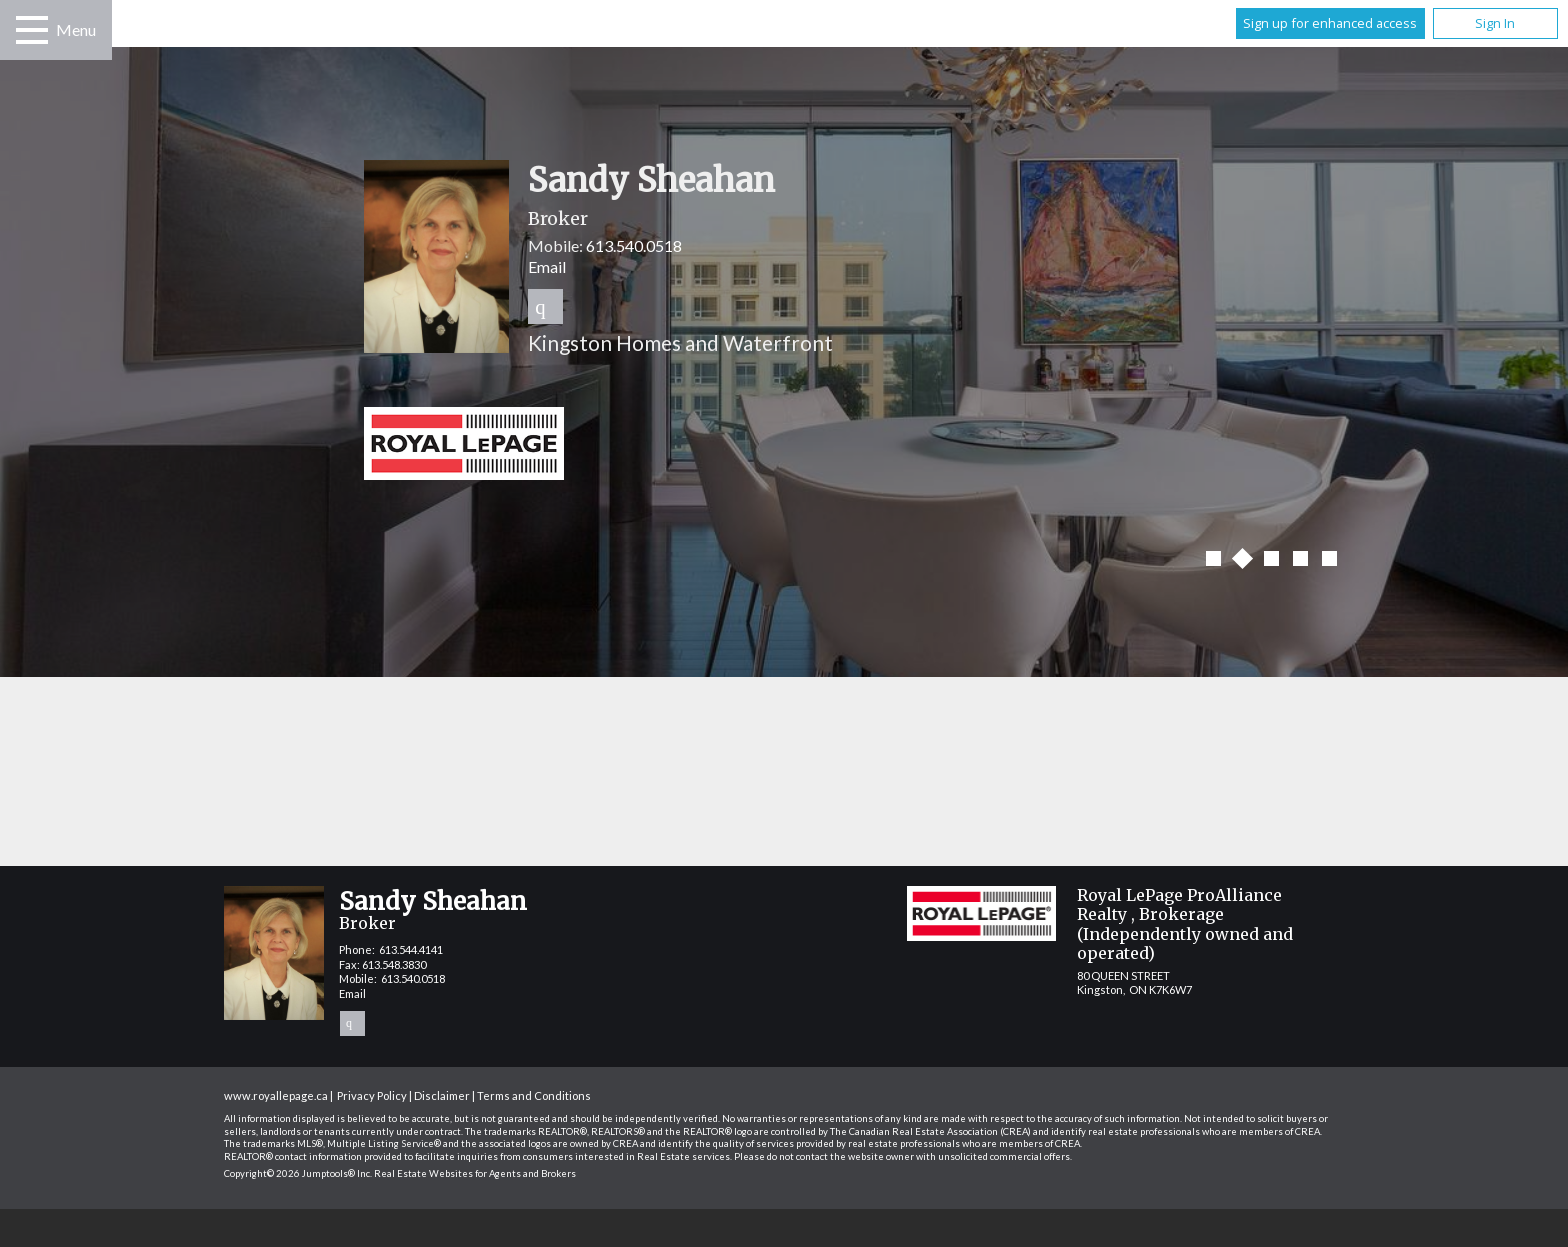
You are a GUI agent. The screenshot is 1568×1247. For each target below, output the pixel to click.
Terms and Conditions (534, 1095)
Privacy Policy (372, 1095)
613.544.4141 (411, 949)
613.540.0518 (634, 245)
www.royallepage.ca (276, 1095)
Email (547, 266)
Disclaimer (442, 1095)
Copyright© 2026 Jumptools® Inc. (298, 1173)
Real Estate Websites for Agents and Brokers (475, 1173)
